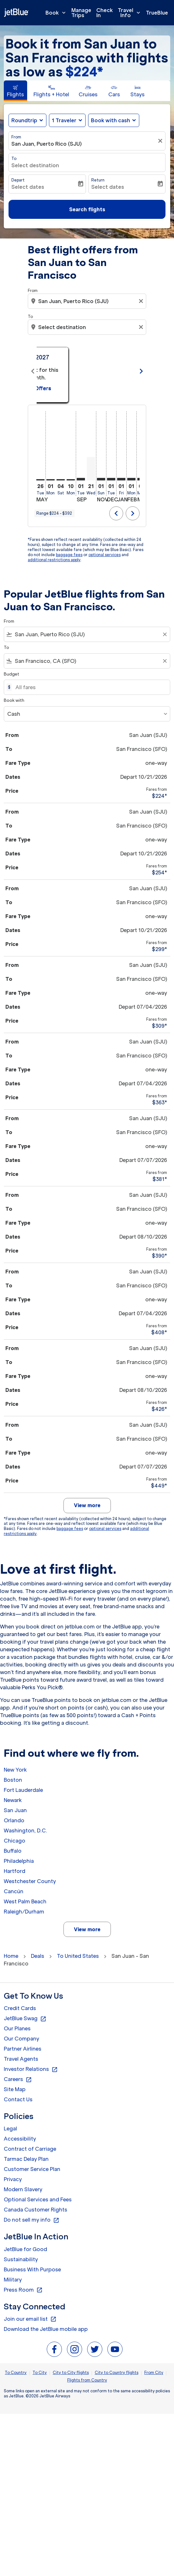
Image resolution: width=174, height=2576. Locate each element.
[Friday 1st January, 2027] (121, 479)
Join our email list (30, 2319)
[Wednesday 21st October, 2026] (91, 468)
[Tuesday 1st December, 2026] (111, 479)
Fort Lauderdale (23, 1790)
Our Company (21, 2038)
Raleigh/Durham (24, 1911)
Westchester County (30, 1881)
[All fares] (89, 687)
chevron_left (116, 513)
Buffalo (12, 1851)
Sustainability (21, 2259)
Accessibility (20, 2138)
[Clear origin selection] (142, 301)
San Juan (15, 1810)
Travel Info (130, 12)
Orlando (14, 1820)
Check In (104, 12)
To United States (78, 1956)
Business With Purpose (32, 2269)
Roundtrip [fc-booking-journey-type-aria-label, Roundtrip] (24, 120)
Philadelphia (19, 1861)
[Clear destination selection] (142, 327)
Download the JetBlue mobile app (46, 2329)
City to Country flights (116, 2372)
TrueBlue (157, 13)
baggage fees (69, 554)
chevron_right (133, 513)
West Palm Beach (25, 1901)
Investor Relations (31, 2069)
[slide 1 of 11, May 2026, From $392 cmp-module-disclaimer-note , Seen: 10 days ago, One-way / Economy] (86, 371)
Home (11, 1956)
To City (40, 2372)
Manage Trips (81, 12)
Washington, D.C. (25, 1830)
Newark (13, 1800)
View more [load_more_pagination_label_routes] (87, 1929)
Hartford (14, 1871)
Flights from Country (87, 2380)
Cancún (13, 1891)
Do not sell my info (31, 2220)
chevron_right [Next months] (141, 371)
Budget (11, 674)
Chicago (14, 1840)
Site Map (15, 2089)
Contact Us (18, 2099)
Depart (18, 180)
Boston (13, 1780)
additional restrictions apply (54, 559)
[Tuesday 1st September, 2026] (81, 479)
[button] (67, 120)
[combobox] (87, 301)
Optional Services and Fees (38, 2199)
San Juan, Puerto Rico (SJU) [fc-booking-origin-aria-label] (46, 144)
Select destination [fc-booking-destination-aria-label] (35, 165)
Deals (37, 1956)
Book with (14, 700)
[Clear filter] (161, 141)
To (13, 158)
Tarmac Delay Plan (26, 2159)
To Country (16, 2372)
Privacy (13, 2179)
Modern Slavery (23, 2189)
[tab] (15, 90)
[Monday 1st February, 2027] (131, 479)
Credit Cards (20, 2008)
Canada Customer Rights (35, 2209)
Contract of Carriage (30, 2149)
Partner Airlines (22, 2049)
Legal (10, 2128)
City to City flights (71, 2372)
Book (57, 12)
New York (15, 1770)
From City (153, 2372)
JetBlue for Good (25, 2249)
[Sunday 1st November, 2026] (101, 479)
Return (98, 180)
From (16, 137)
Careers (18, 2079)
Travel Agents (21, 2059)
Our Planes (17, 2028)
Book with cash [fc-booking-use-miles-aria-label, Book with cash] (110, 120)
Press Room (23, 2290)
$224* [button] (84, 72)
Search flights (87, 209)
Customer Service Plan (32, 2169)
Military (13, 2279)
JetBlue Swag (25, 2018)
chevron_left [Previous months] (33, 371)
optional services (104, 554)
